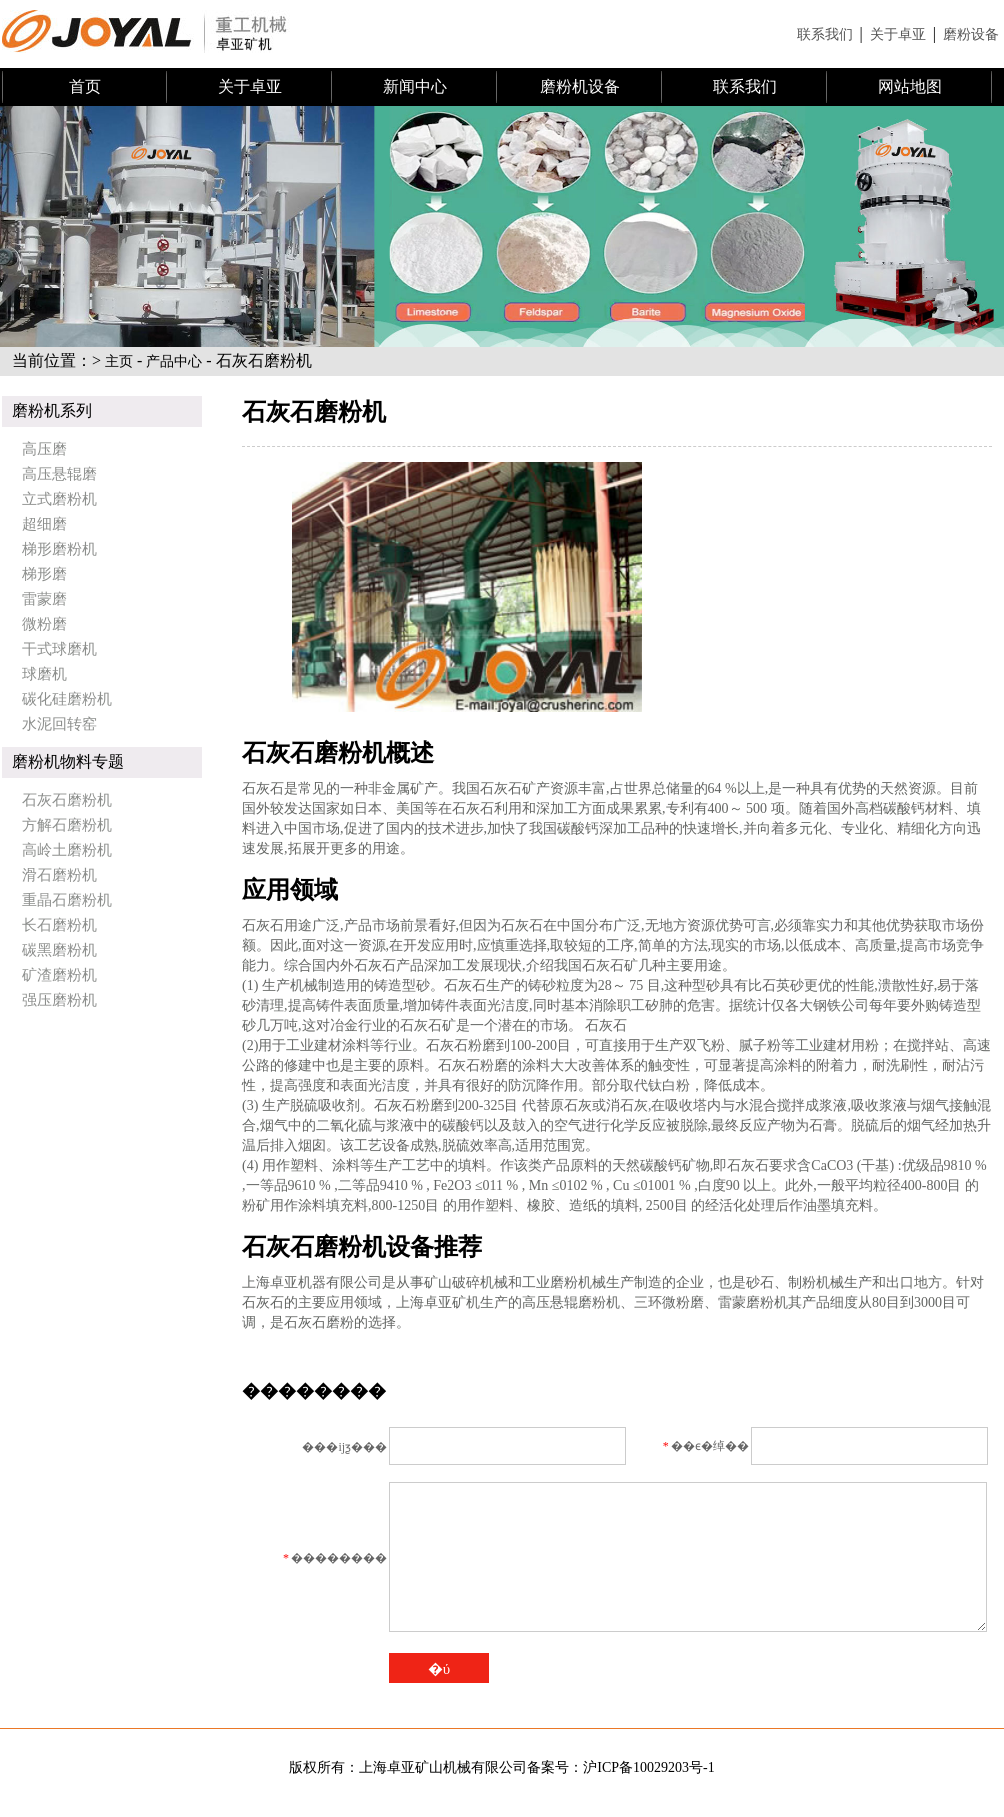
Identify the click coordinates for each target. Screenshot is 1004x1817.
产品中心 (174, 361)
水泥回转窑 (59, 724)
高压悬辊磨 (59, 474)
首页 (85, 86)
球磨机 (44, 674)
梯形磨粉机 (59, 549)
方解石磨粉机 (67, 825)
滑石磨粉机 (59, 875)
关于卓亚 (898, 34)
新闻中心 (415, 86)
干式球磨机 (59, 649)
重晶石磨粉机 (67, 900)
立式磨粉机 (59, 499)
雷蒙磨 (44, 599)
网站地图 (910, 86)
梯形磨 (44, 574)
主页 (119, 361)
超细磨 (44, 524)
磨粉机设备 (580, 86)
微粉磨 (44, 624)
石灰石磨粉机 (67, 800)
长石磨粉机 (59, 925)
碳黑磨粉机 (59, 950)
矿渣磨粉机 (59, 975)
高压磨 (44, 449)
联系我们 (825, 34)
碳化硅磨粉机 (67, 699)
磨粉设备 (971, 34)
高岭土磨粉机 (67, 850)
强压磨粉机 (59, 1000)
